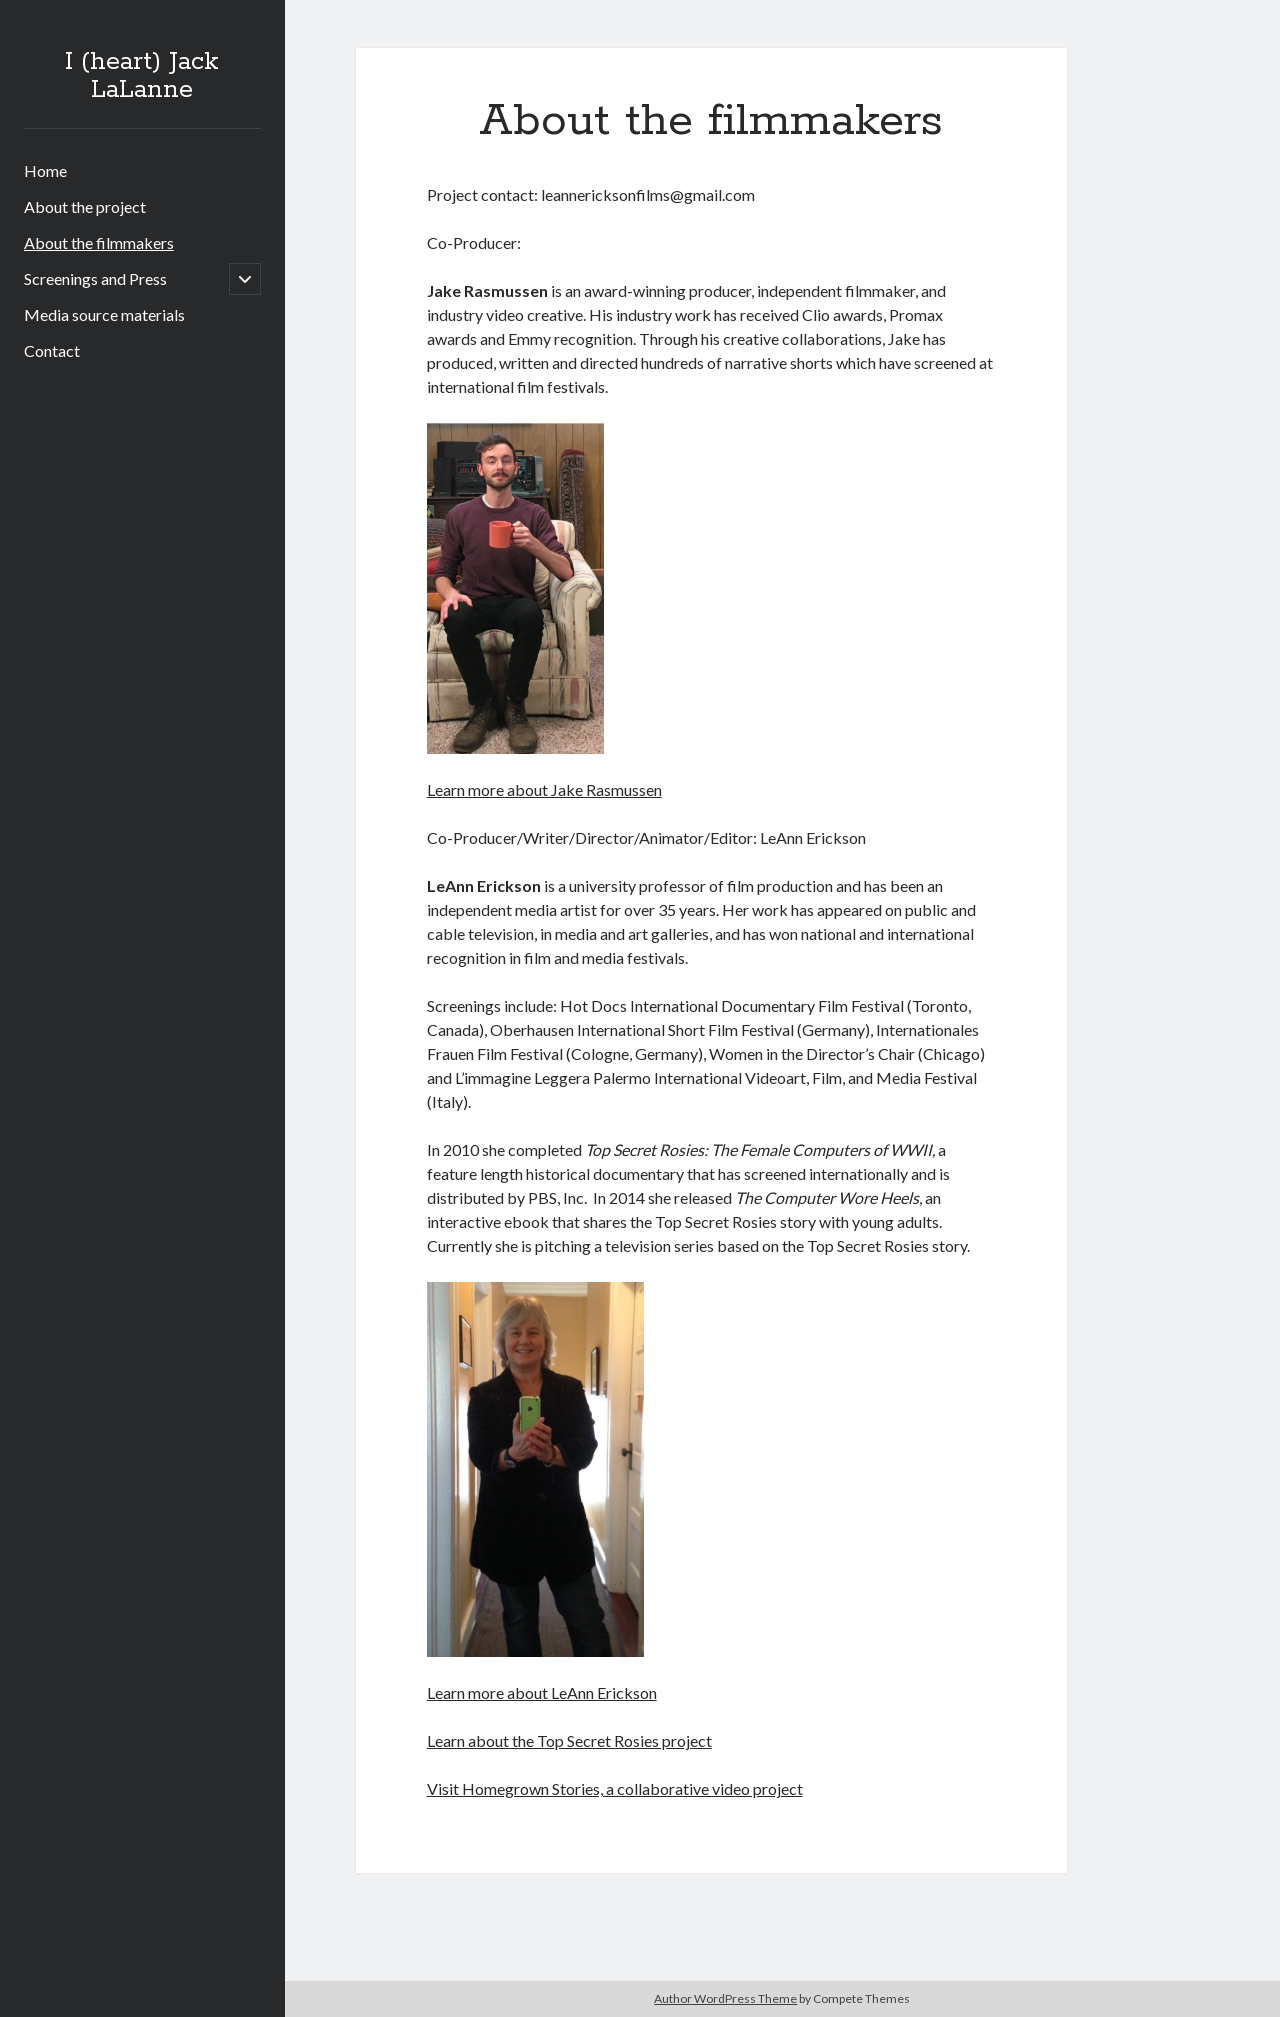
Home (45, 170)
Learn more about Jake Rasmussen (544, 789)
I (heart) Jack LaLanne (142, 76)
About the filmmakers (99, 242)
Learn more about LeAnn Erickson (542, 1692)
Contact (52, 350)
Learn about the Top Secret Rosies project (569, 1740)
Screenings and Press (95, 278)
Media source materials (104, 314)
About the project (85, 206)
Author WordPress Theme (725, 1998)
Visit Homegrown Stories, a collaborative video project (615, 1788)
